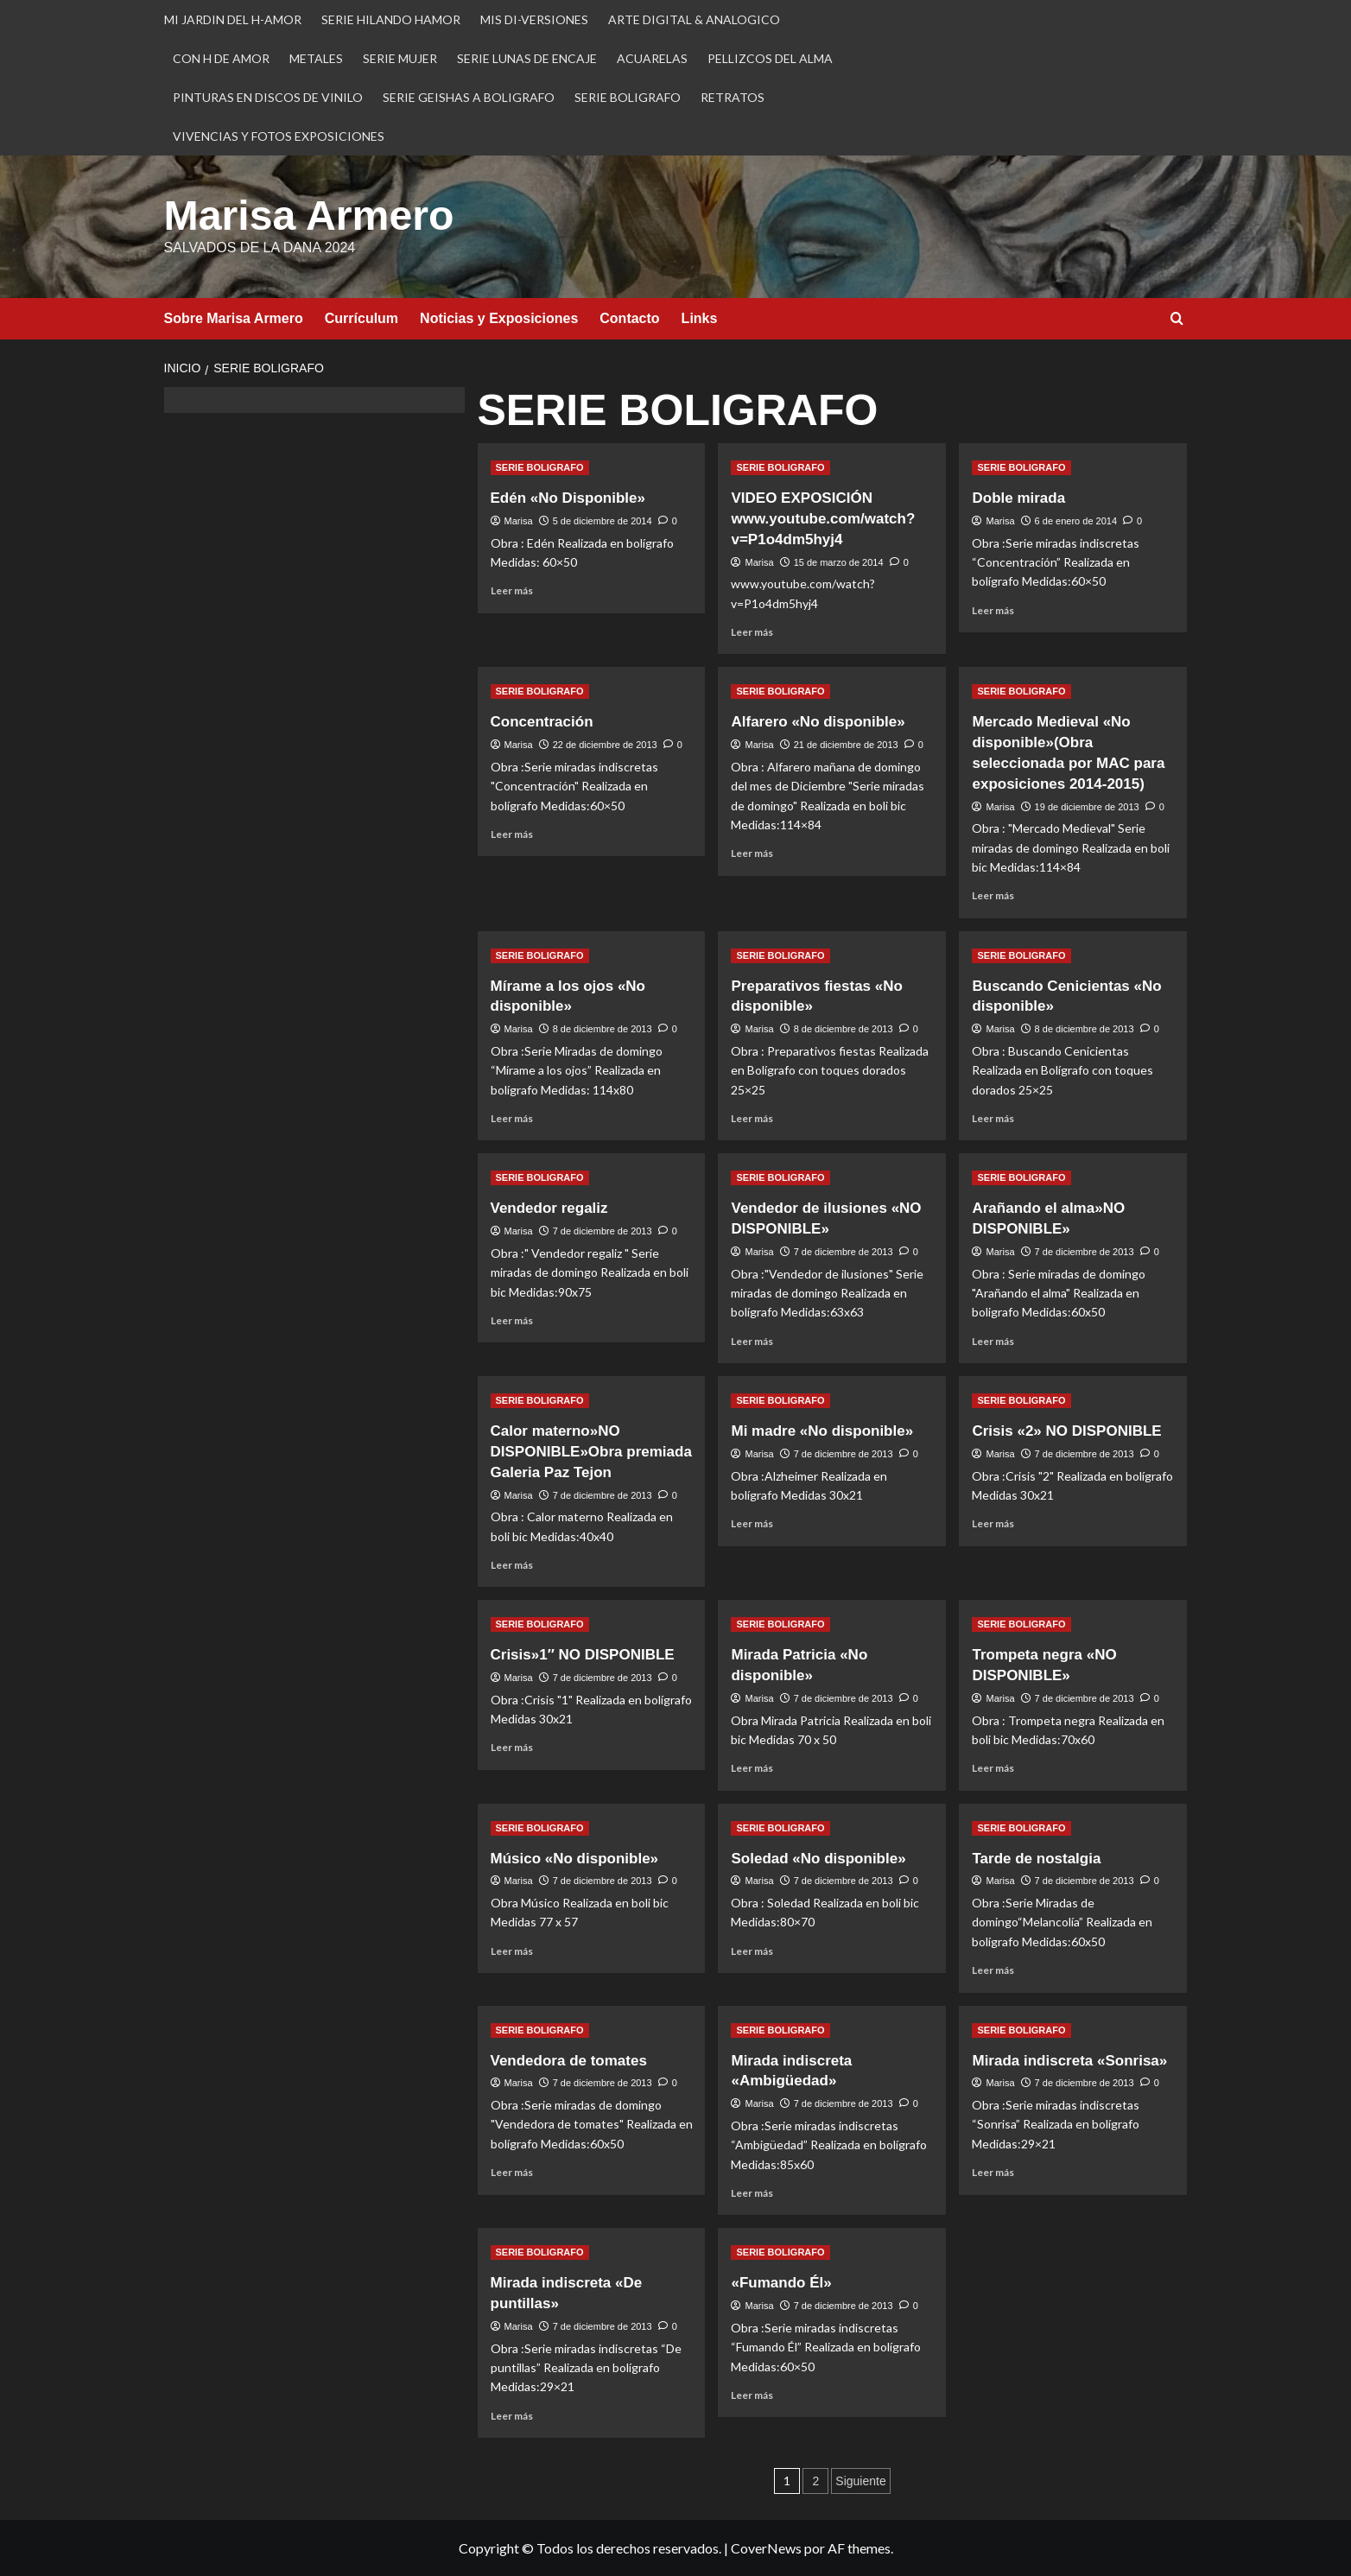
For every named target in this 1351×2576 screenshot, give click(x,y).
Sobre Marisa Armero (233, 317)
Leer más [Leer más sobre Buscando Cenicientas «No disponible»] (993, 1117)
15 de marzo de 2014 (839, 561)
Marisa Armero (308, 215)
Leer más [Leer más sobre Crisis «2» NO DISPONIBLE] (993, 1522)
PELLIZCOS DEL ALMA (770, 58)
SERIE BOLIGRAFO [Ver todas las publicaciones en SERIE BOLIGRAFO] (540, 466)
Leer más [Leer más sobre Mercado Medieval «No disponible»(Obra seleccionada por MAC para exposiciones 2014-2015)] (993, 894)
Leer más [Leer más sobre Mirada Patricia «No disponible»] (752, 1767)
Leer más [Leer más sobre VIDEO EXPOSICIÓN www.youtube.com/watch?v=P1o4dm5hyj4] (752, 631)
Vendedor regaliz (549, 1207)
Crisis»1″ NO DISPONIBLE (583, 1654)
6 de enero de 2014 (1076, 520)
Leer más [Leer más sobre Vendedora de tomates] (512, 2171)
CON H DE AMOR (221, 58)
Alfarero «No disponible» (817, 721)
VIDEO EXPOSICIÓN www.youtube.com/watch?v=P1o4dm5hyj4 (823, 518)
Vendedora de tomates (569, 2060)
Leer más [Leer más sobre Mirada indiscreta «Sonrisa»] (993, 2171)
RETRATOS (732, 97)
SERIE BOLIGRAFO (627, 97)
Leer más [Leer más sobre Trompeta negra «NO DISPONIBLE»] (993, 1767)
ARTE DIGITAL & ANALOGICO (694, 19)
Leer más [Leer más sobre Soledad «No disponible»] (752, 1950)
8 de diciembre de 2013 (602, 1028)
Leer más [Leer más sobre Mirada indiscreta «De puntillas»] (512, 2414)
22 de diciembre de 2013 (605, 744)
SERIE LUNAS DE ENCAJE (527, 58)
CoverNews (766, 2547)
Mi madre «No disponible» (822, 1430)
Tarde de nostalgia (1036, 1858)
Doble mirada (1018, 497)
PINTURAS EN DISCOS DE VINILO (268, 97)
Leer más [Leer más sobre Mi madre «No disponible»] (752, 1522)
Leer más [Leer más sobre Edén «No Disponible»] (512, 589)
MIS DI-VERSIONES (534, 19)
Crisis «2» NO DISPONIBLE (1066, 1430)
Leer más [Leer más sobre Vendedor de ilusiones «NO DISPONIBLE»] (752, 1340)
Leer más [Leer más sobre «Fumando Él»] (752, 2394)
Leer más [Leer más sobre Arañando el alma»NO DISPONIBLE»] (993, 1340)
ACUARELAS (652, 58)
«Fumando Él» (781, 2282)
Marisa (518, 520)
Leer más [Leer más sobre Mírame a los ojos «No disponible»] (512, 1117)
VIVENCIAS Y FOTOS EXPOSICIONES (278, 136)
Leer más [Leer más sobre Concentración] (512, 833)
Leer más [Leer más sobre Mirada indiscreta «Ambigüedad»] (752, 2192)
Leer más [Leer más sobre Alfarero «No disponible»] (752, 852)
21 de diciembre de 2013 (846, 744)
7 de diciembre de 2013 (602, 1230)
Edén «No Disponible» (568, 497)
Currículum (361, 317)
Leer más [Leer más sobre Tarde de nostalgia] (993, 1969)
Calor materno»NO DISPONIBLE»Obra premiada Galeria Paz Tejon (591, 1451)
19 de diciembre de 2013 (1087, 806)
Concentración (542, 721)
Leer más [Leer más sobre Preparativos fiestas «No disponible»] (752, 1117)
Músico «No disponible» (575, 1858)
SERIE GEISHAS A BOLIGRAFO (469, 97)
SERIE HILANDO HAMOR (390, 19)
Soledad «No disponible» (818, 1858)
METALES (316, 58)
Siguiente (860, 2480)
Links (700, 317)
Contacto (629, 317)
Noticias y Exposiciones (499, 317)
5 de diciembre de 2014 (602, 520)
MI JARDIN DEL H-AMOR (232, 19)
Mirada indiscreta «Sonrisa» (1069, 2060)
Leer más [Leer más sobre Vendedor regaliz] (512, 1319)
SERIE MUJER (400, 58)
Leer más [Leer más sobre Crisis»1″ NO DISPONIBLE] (512, 1746)
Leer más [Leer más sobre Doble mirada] (993, 609)
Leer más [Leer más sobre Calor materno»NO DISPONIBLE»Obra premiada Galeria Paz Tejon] (512, 1564)
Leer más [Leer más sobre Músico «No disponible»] (512, 1950)
